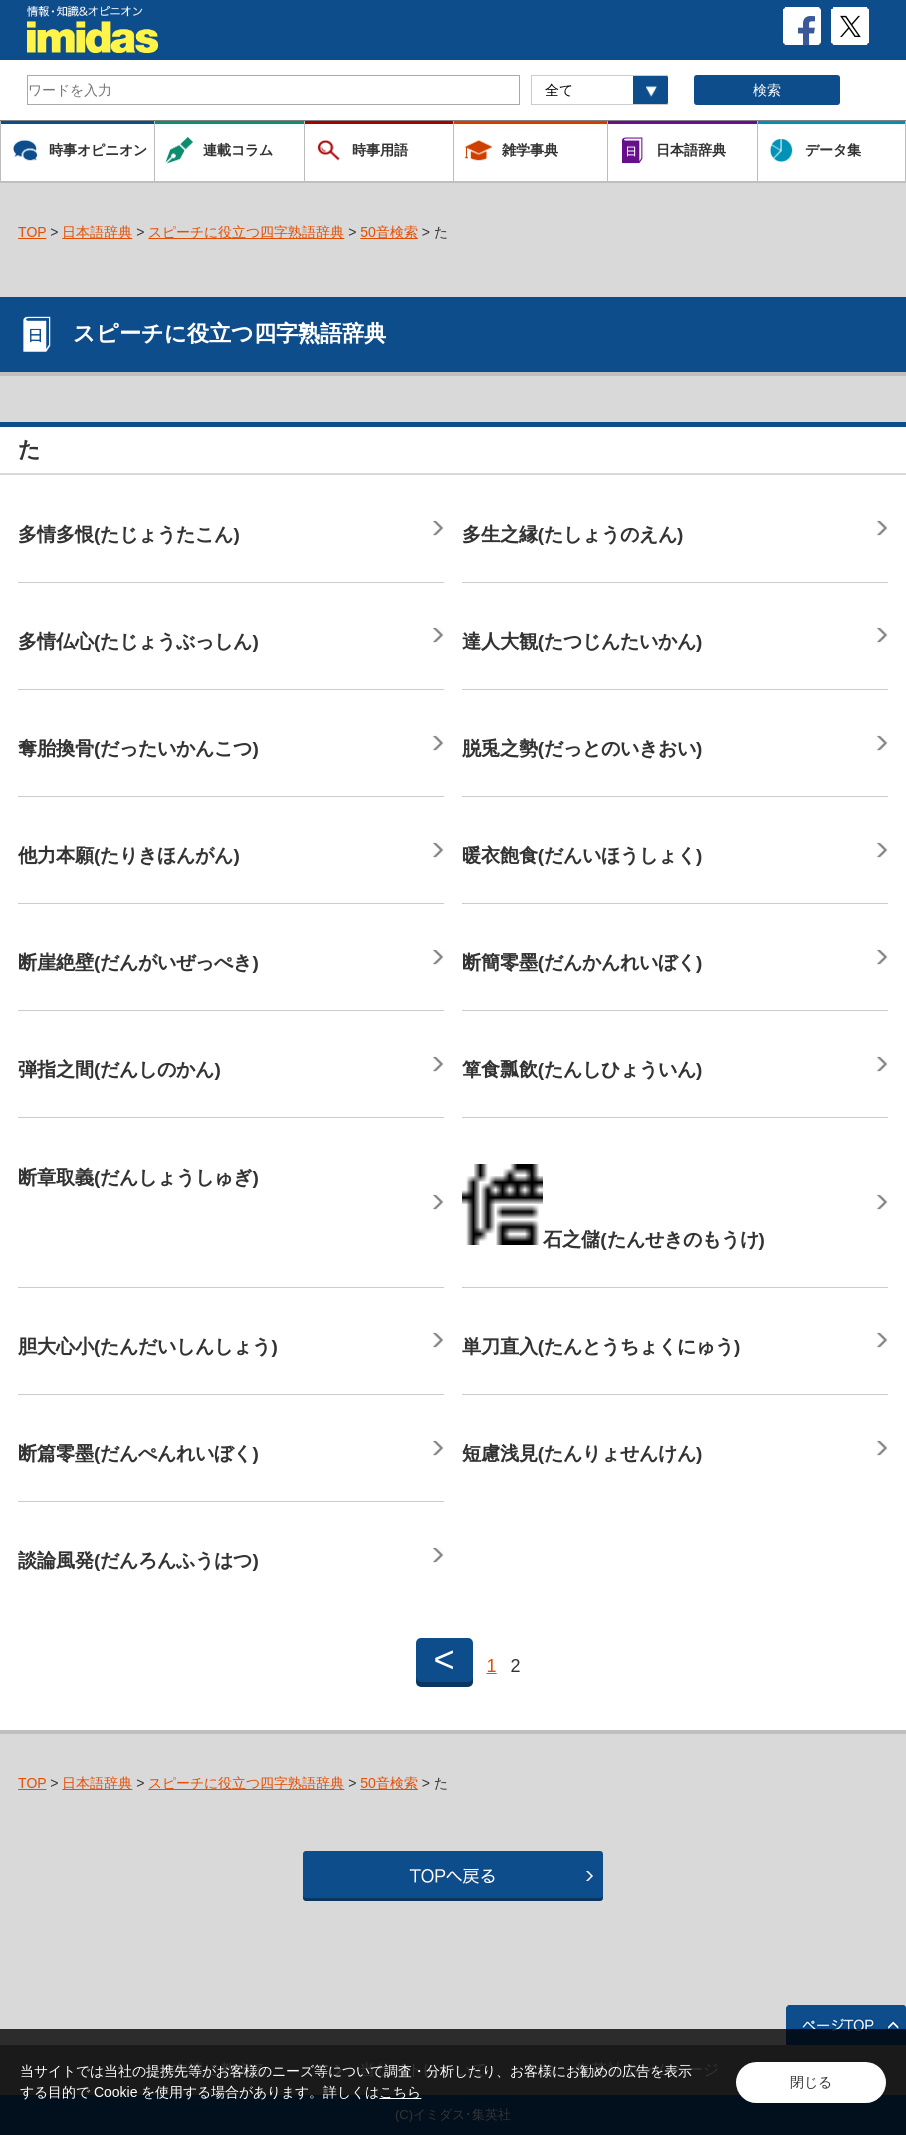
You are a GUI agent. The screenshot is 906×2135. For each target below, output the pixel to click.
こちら (400, 2092)
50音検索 (389, 232)
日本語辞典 (97, 232)
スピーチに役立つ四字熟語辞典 (246, 232)
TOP (32, 232)
